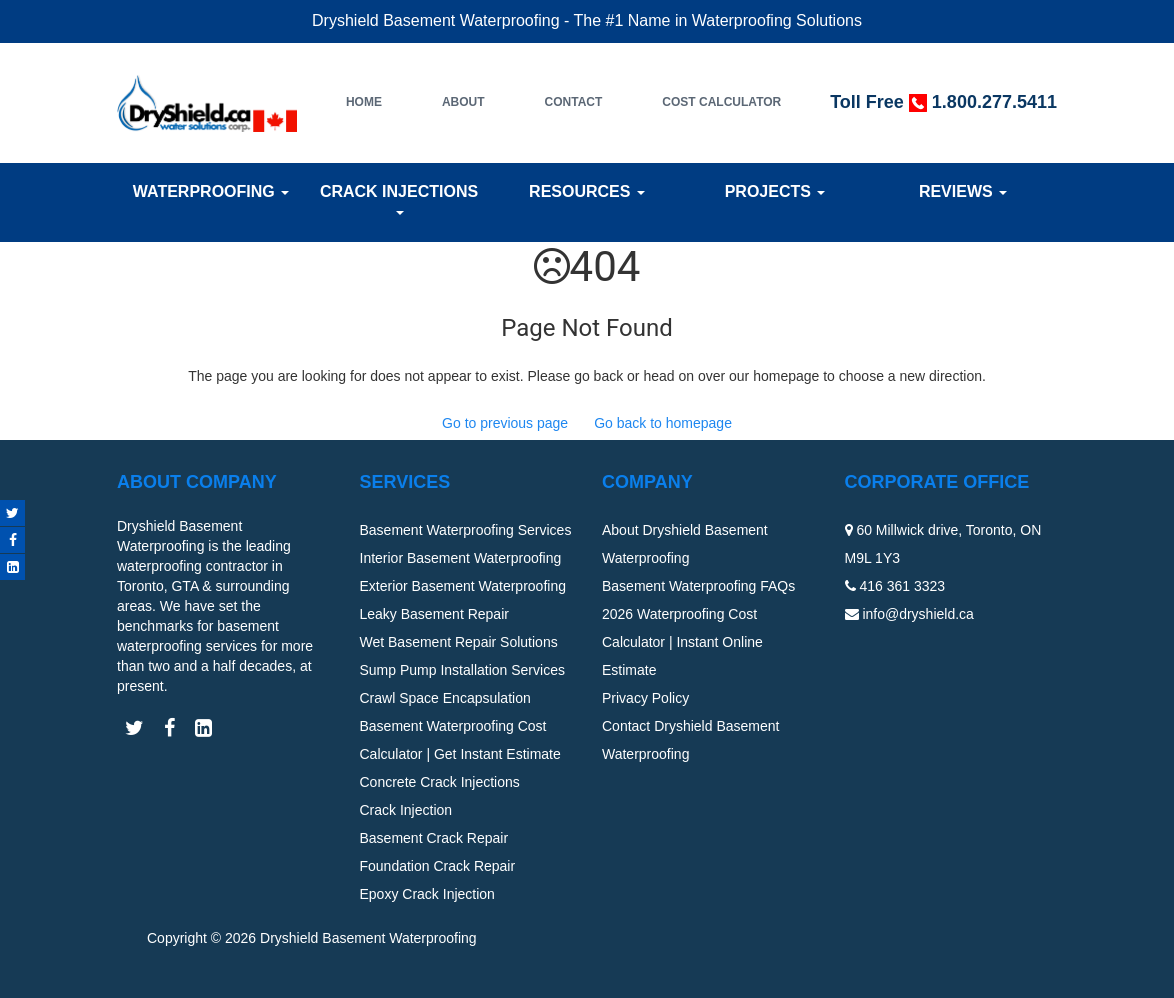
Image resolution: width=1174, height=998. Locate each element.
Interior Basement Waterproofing (461, 558)
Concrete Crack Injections (440, 782)
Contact (574, 102)
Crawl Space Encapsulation (445, 698)
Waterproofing (211, 191)
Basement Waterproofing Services (466, 530)
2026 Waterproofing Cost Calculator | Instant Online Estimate (682, 642)
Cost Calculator (721, 102)
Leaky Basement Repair (434, 614)
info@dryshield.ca (918, 614)
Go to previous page (505, 423)
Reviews (963, 191)
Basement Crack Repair (434, 838)
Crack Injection (406, 810)
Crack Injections (399, 199)
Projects (775, 191)
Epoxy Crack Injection (427, 894)
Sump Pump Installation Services (462, 670)
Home (364, 102)
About (463, 102)
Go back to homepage (663, 423)
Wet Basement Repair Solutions (459, 642)
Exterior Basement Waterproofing (463, 586)
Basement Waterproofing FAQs (698, 586)
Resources (587, 191)
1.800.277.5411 (994, 102)
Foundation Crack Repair (438, 866)
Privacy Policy (645, 698)
